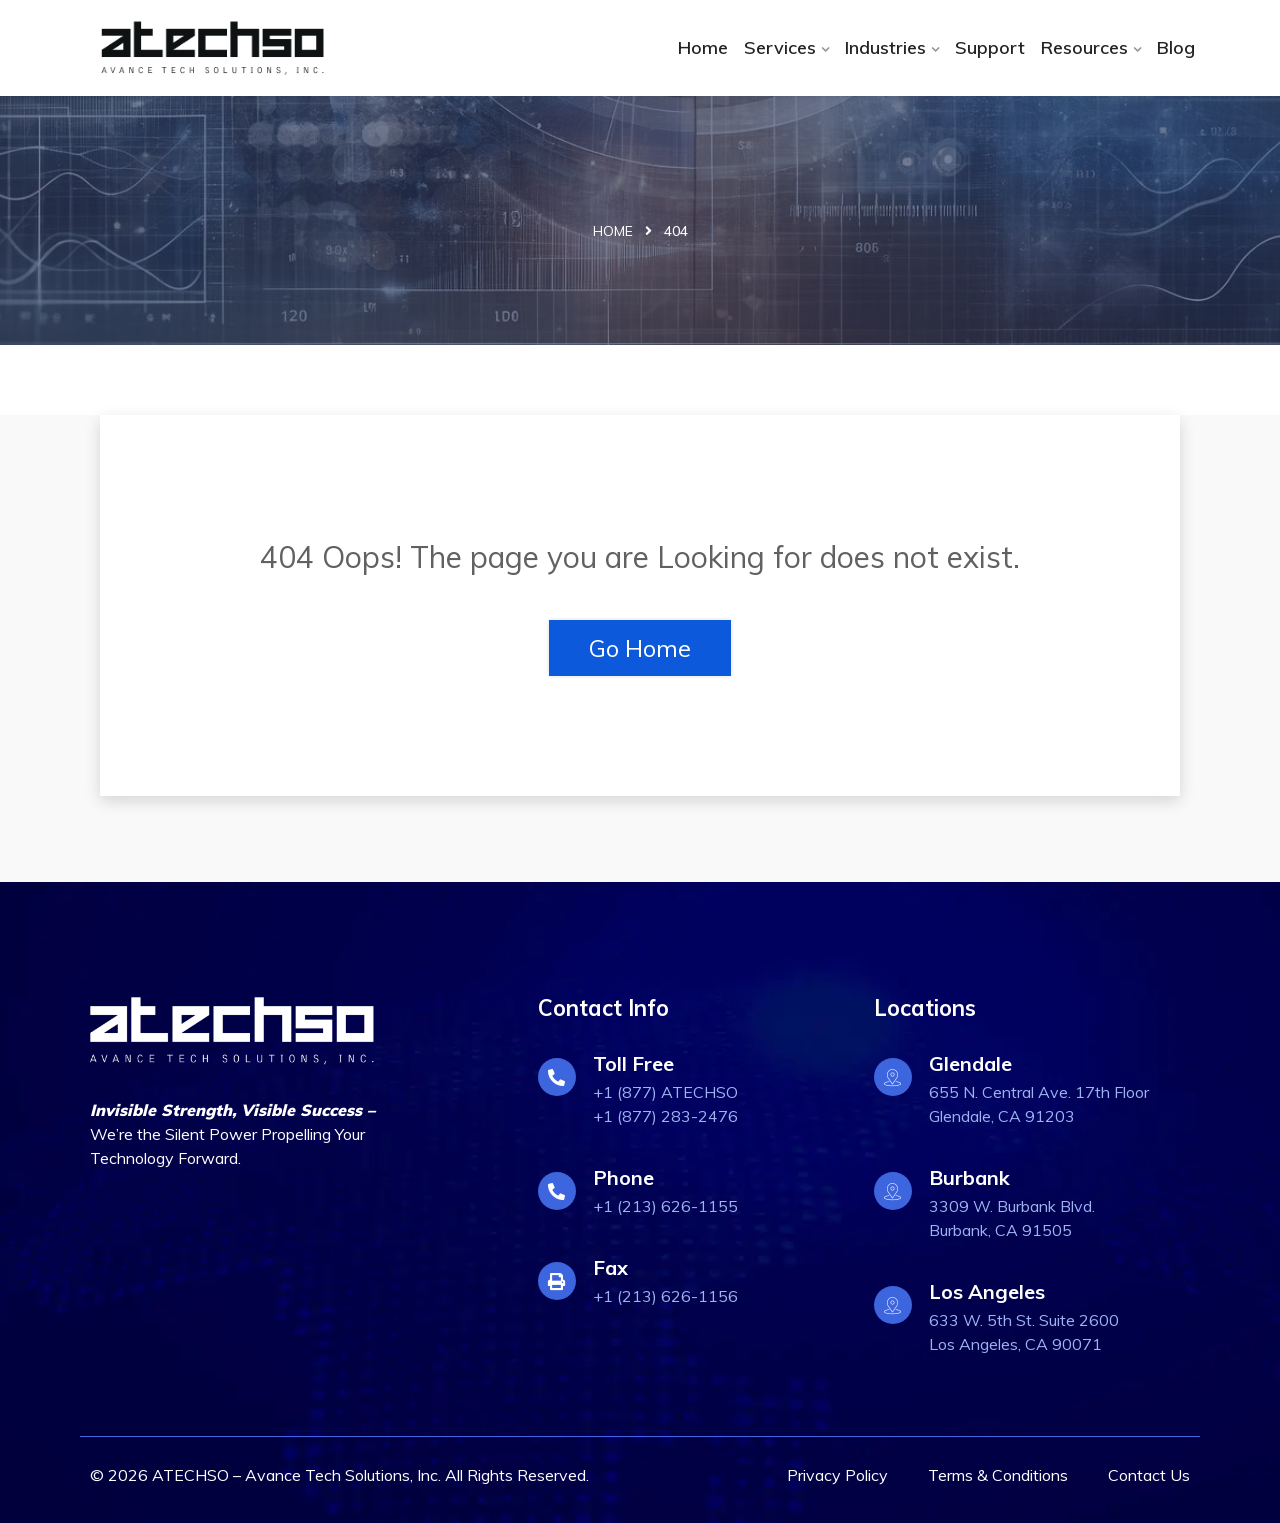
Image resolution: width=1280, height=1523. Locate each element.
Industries (885, 47)
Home (703, 47)
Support (990, 47)
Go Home (640, 648)
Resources (1084, 47)
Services (780, 47)
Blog (1176, 47)
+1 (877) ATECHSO (665, 1092)
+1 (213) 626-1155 (665, 1206)
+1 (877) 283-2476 (665, 1116)
